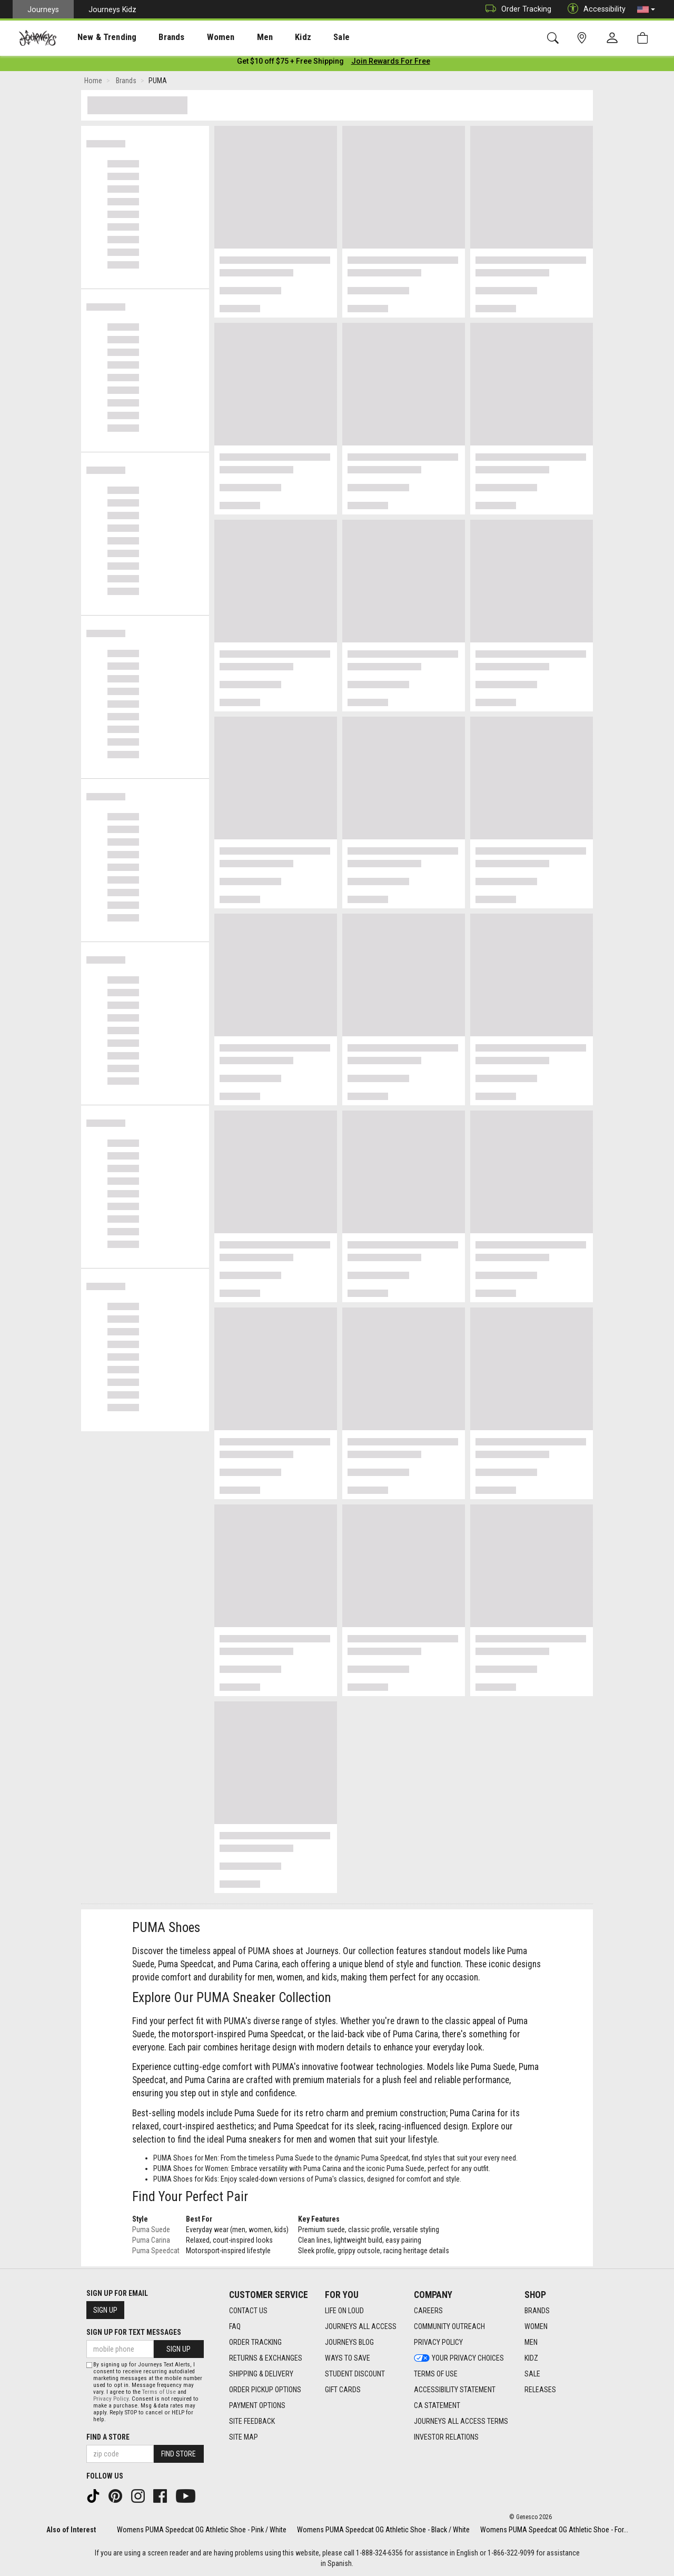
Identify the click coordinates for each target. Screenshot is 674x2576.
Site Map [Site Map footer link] (243, 2437)
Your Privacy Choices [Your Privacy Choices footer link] (459, 2358)
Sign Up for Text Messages (133, 2332)
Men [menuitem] (237, 37)
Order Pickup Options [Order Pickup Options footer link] (265, 2389)
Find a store (108, 2437)
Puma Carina (151, 2242)
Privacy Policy (110, 2398)
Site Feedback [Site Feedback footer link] (252, 2421)
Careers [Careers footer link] (428, 2310)
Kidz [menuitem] (271, 37)
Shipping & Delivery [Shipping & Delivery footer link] (261, 2374)
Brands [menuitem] (155, 37)
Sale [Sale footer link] (532, 2374)
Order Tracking (515, 9)
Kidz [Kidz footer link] (531, 2358)
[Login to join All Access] (290, 63)
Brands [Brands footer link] (537, 2310)
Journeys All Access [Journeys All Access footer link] (361, 2326)
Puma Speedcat (156, 2252)
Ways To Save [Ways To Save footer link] (347, 2358)
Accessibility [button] (594, 9)
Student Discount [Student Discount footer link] (355, 2374)
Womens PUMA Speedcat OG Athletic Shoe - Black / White (383, 2529)
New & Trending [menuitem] (97, 37)
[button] (646, 9)
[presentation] (97, 37)
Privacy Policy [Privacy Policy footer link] (438, 2342)
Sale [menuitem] (304, 37)
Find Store (178, 2454)
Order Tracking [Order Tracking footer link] (255, 2342)
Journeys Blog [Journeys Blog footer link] (349, 2342)
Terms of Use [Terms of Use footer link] (436, 2374)
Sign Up (105, 2310)
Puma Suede (151, 2231)
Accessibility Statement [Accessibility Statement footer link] (454, 2389)
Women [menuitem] (198, 37)
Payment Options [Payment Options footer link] (257, 2405)
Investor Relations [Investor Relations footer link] (446, 2437)
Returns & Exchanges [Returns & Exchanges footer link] (265, 2358)
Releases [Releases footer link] (540, 2389)
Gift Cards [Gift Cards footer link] (343, 2389)
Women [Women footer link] (536, 2326)
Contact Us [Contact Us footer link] (248, 2310)
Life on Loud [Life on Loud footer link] (344, 2310)
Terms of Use (159, 2392)
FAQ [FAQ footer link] (235, 2326)
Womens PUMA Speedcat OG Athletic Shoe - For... (554, 2529)
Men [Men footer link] (531, 2342)
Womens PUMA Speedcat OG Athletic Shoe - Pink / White (201, 2529)
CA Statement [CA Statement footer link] (437, 2405)
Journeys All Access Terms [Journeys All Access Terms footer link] (461, 2421)
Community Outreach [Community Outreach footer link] (449, 2326)
